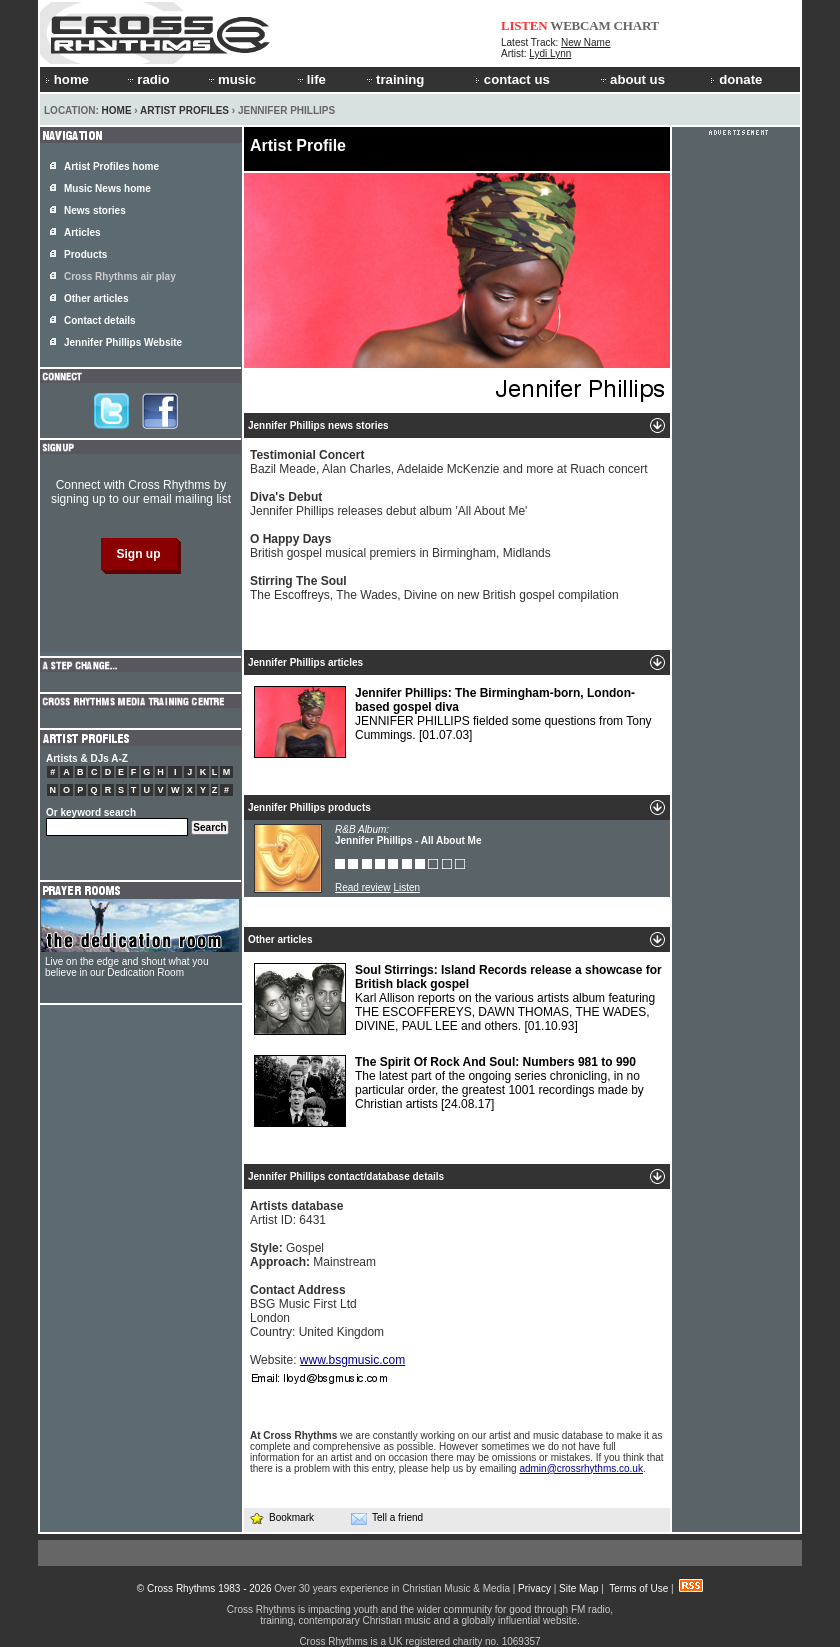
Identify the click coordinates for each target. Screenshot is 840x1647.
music (231, 79)
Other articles (96, 298)
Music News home (107, 188)
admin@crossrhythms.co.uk (581, 1468)
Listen (406, 887)
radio (147, 79)
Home (117, 110)
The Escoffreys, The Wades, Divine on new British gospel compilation (434, 588)
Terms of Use (638, 1588)
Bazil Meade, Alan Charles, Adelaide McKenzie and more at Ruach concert (449, 462)
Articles (82, 232)
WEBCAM (580, 25)
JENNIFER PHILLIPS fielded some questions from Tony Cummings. (453, 722)
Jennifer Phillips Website (123, 342)
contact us (512, 79)
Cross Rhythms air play (120, 276)
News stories (95, 210)
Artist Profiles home (111, 166)
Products (85, 254)
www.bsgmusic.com (352, 1360)
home (67, 79)
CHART (637, 25)
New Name (585, 42)
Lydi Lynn (550, 53)
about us (631, 79)
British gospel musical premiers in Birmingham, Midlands (400, 546)
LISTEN (524, 25)
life (310, 79)
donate (736, 79)
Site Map (578, 1588)
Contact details (100, 320)
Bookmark (281, 1517)
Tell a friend (387, 1518)
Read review (363, 887)
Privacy (534, 1588)
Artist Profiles (184, 110)
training (394, 79)
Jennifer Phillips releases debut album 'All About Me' (388, 504)
